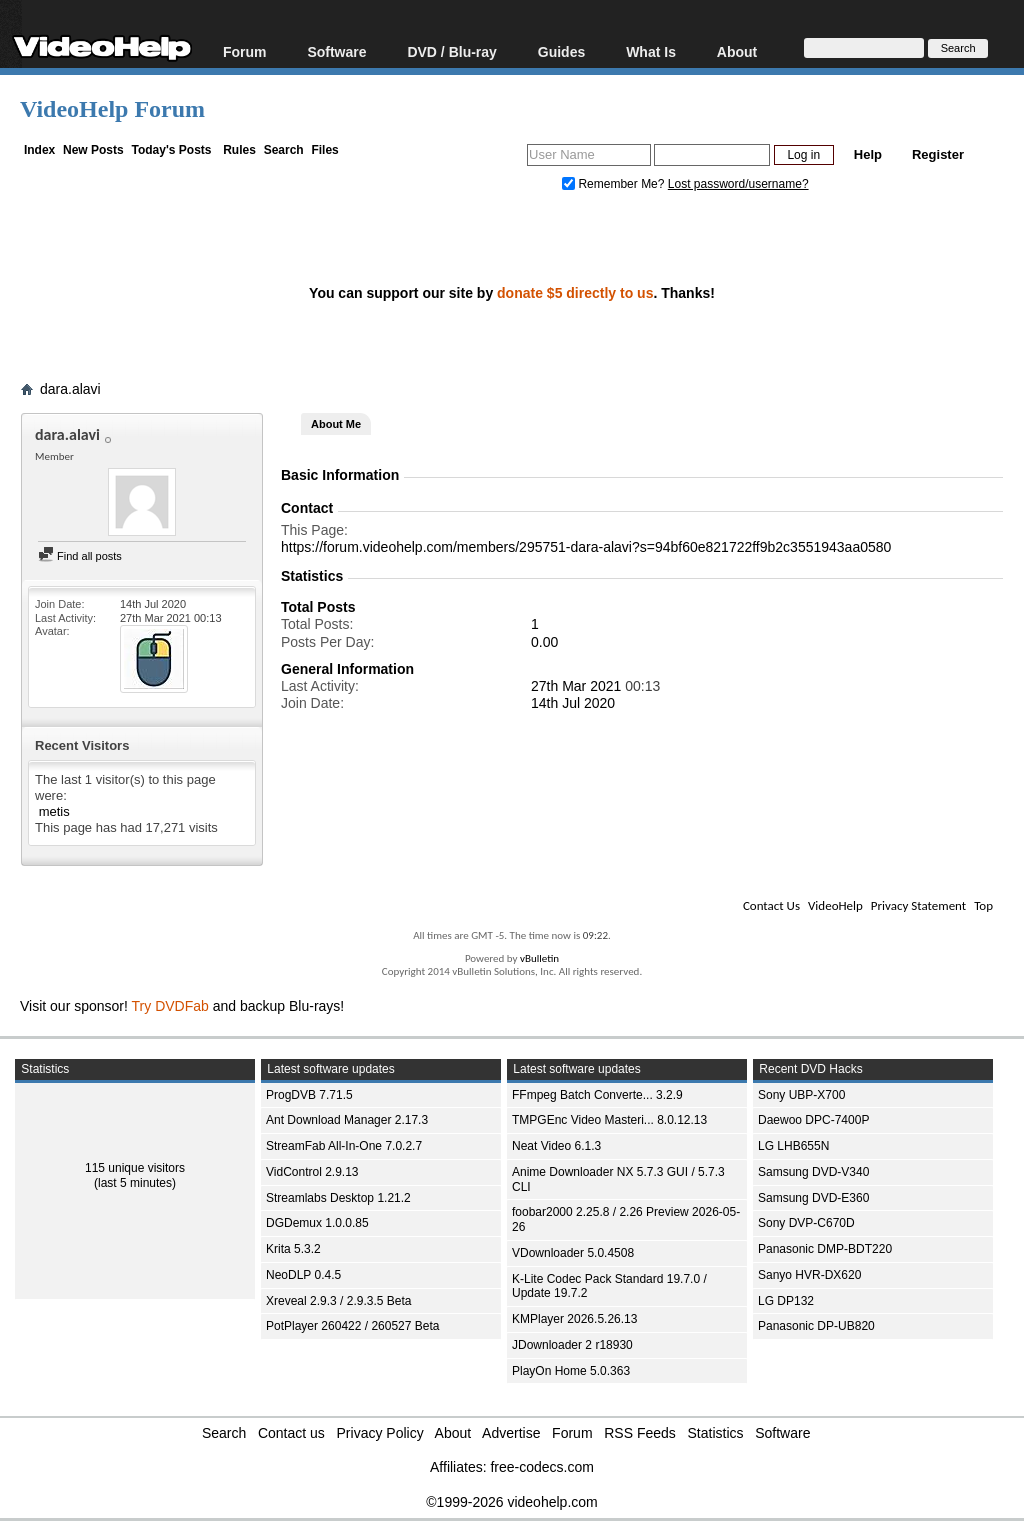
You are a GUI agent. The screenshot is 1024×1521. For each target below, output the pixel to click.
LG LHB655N (793, 1146)
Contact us (291, 1433)
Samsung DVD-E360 (813, 1198)
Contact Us (771, 905)
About (737, 51)
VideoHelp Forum (112, 109)
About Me (336, 424)
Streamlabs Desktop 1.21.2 (338, 1198)
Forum (245, 51)
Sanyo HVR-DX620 (809, 1275)
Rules (239, 150)
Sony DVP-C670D (806, 1223)
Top (983, 905)
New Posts (93, 150)
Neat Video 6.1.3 (556, 1146)
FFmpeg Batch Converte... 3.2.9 (597, 1095)
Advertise (511, 1433)
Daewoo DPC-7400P (813, 1120)
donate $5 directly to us (575, 293)
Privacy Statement (918, 905)
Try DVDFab (170, 1006)
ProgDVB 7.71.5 (309, 1095)
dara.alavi (70, 389)
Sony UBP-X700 (801, 1095)
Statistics (716, 1433)
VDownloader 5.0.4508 (573, 1253)
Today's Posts (171, 150)
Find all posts (80, 556)
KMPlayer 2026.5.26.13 (574, 1319)
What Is (651, 51)
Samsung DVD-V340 (813, 1172)
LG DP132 (786, 1301)
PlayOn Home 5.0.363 (571, 1371)
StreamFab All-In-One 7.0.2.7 (344, 1146)
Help (868, 154)
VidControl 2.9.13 (312, 1172)
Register (938, 154)
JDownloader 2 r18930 (572, 1345)
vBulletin (539, 958)
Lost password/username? (738, 184)
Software (336, 51)
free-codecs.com (541, 1467)
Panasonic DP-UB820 (816, 1326)
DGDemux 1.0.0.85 (317, 1223)
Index (39, 150)
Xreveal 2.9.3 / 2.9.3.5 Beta (338, 1301)
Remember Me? (615, 184)
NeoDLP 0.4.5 (303, 1275)
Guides (561, 51)
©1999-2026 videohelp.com (511, 1502)
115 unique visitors (135, 1168)
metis (54, 811)
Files (324, 150)
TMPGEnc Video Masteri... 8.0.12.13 (609, 1120)
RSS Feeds (640, 1433)
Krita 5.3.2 (293, 1249)
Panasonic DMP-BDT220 (825, 1249)
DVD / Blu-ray (451, 51)
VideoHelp (835, 905)
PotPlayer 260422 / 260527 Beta (352, 1326)
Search (284, 150)
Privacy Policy (380, 1433)
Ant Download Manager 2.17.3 (347, 1120)
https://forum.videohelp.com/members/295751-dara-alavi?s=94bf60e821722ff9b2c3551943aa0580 (586, 547)
